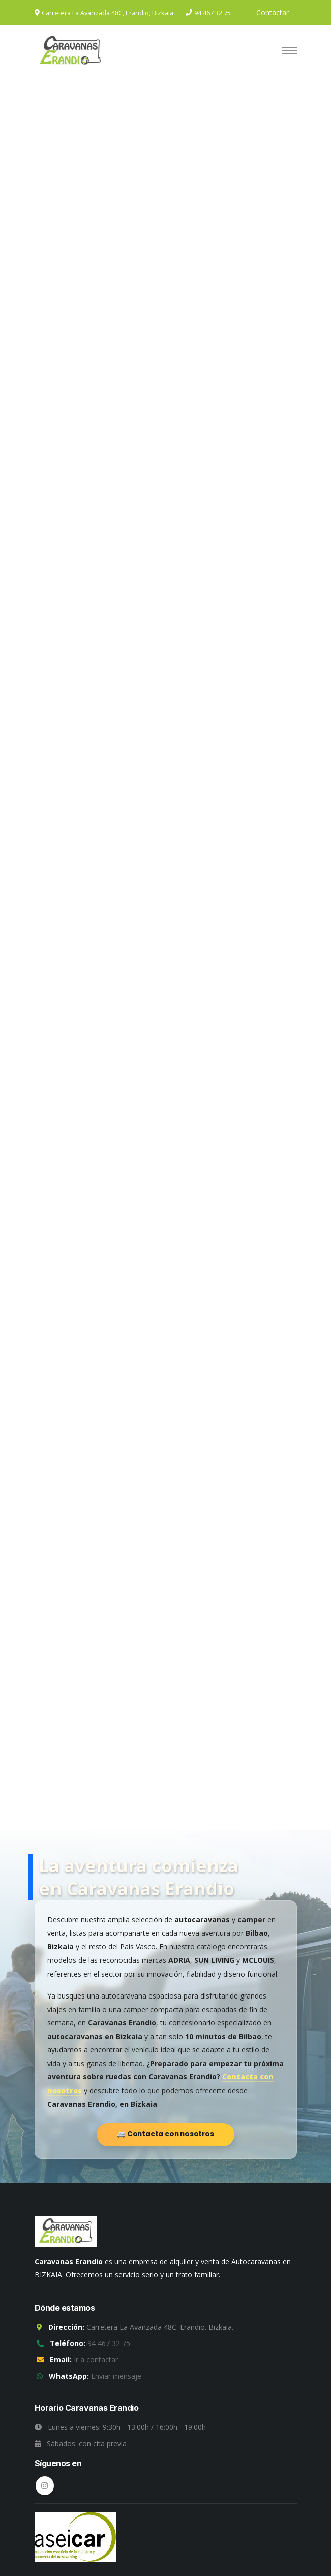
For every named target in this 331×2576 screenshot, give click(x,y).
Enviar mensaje (116, 2376)
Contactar (272, 12)
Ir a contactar (96, 2359)
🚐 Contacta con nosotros (165, 2134)
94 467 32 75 (212, 12)
